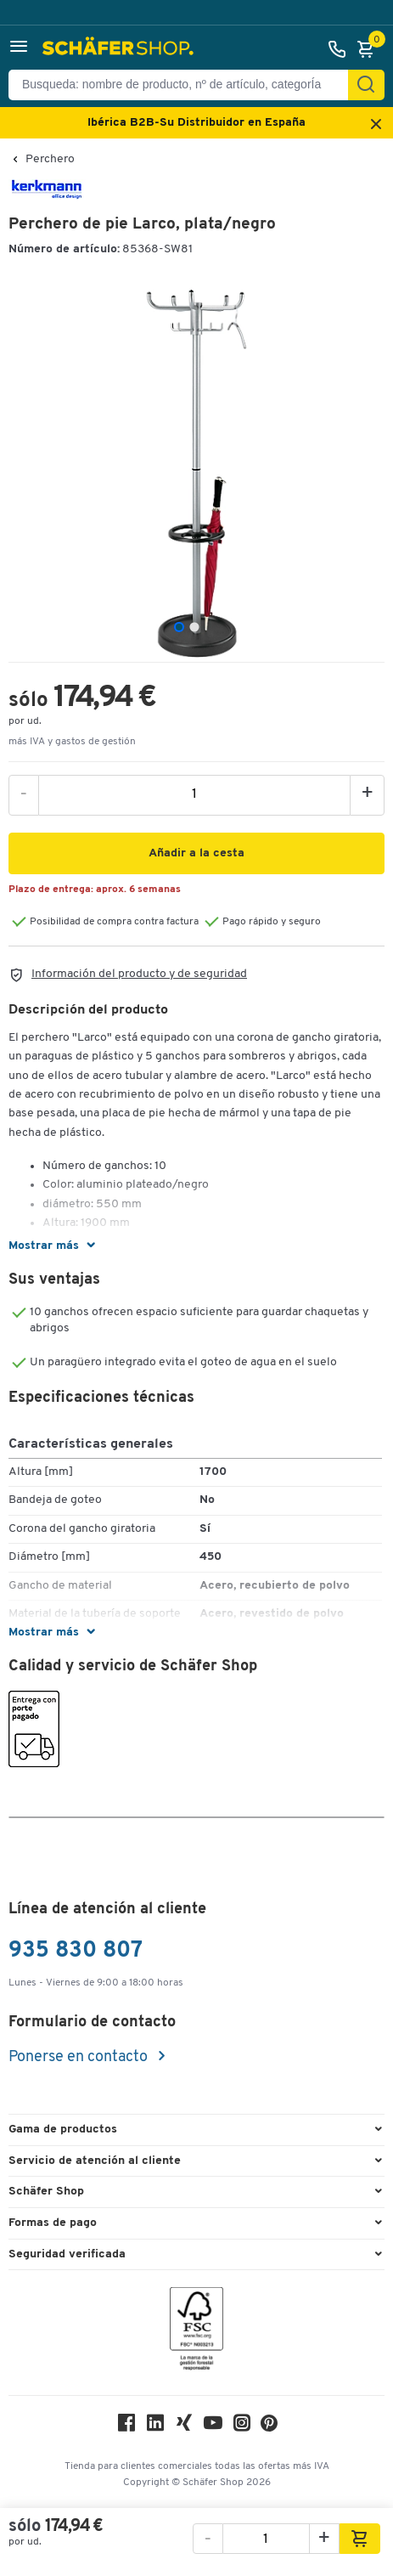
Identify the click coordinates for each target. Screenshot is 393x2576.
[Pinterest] (269, 2428)
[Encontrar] (366, 85)
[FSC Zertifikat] (196, 2332)
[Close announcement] (376, 125)
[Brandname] (47, 196)
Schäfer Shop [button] (46, 2191)
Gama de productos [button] (62, 2129)
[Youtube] (213, 2427)
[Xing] (184, 2427)
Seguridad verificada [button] (67, 2254)
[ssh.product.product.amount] (194, 794)
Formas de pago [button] (52, 2223)
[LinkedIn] (155, 2427)
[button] (18, 49)
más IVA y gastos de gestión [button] (72, 742)
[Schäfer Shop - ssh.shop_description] (120, 49)
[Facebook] (126, 2427)
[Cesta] (370, 49)
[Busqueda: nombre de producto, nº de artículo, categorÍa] (185, 85)
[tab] (179, 627)
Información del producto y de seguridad (139, 974)
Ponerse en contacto (79, 2057)
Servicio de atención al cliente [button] (94, 2161)
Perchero (50, 160)
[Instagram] (242, 2427)
